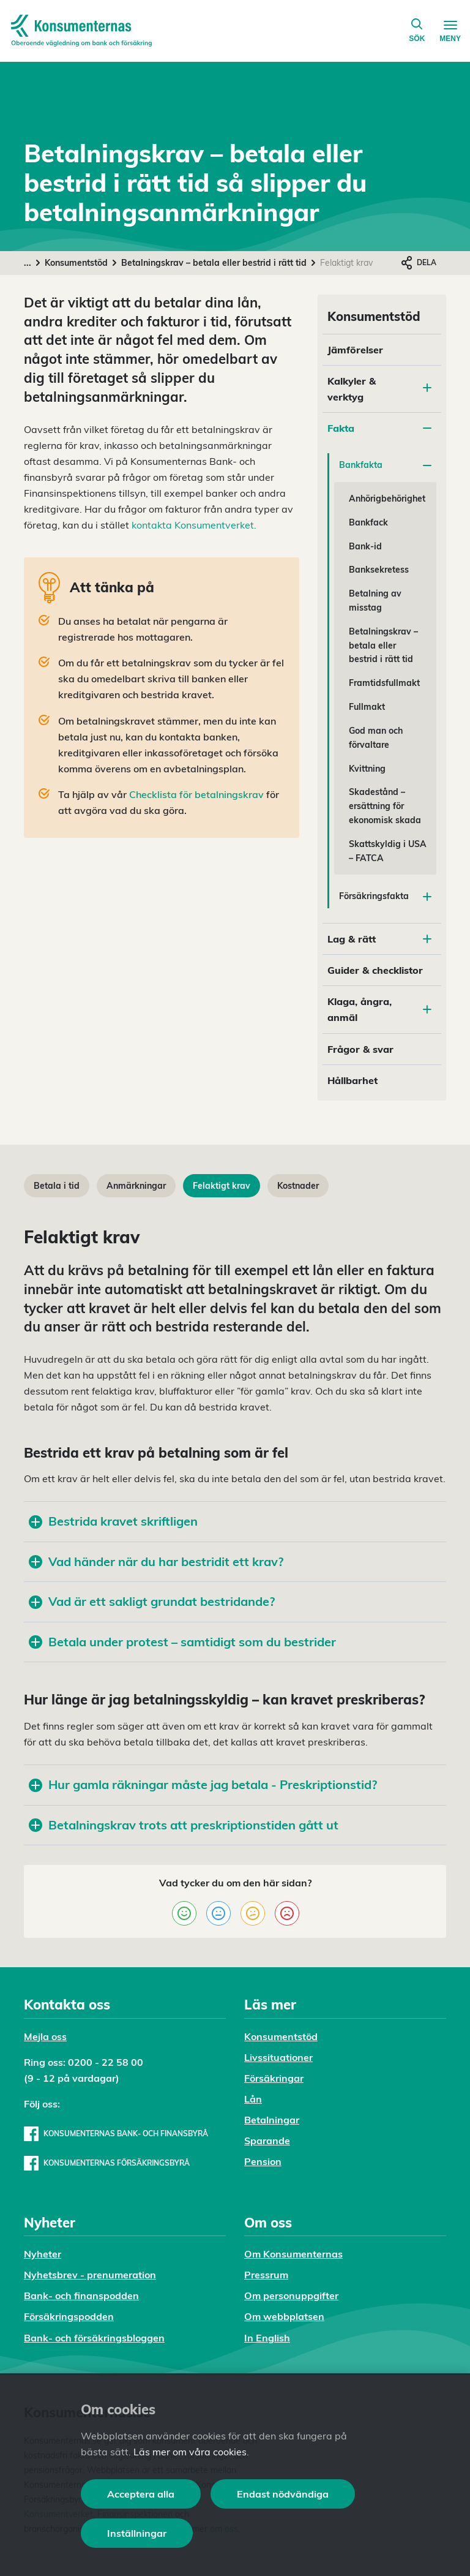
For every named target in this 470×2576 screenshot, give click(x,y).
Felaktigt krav (221, 1185)
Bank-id (365, 546)
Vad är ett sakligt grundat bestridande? (152, 1601)
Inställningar (136, 2533)
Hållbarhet (352, 1080)
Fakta (379, 428)
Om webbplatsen (284, 2316)
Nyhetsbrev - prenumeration (90, 2275)
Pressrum (266, 2275)
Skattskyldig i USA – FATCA (388, 851)
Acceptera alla (140, 2494)
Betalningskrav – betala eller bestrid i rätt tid (214, 262)
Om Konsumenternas (293, 2254)
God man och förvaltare (376, 737)
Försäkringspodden (69, 2316)
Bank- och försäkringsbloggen (94, 2338)
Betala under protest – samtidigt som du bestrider (182, 1641)
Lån (253, 2099)
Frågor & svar (360, 1049)
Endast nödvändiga (283, 2494)
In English (267, 2338)
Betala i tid (57, 1185)
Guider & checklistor (375, 970)
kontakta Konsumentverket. (194, 525)
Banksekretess (379, 569)
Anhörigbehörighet (387, 498)
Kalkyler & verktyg (351, 389)
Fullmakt (367, 706)
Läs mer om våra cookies (190, 2452)
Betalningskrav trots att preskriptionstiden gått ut (183, 1824)
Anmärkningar (136, 1185)
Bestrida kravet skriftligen (113, 1521)
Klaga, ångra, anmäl (379, 1009)
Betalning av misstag (375, 600)
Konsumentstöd (76, 262)
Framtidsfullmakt (384, 682)
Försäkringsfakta (385, 896)
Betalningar (271, 2120)
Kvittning (367, 768)
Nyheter (42, 2254)
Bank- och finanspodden (81, 2295)
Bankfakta (385, 464)
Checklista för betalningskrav (196, 794)
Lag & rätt (379, 939)
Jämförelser (355, 350)
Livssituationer (278, 2057)
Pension (263, 2161)
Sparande (267, 2140)
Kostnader (298, 1185)
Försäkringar (274, 2078)
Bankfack (368, 522)
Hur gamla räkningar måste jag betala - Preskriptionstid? (203, 1784)
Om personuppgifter (291, 2295)
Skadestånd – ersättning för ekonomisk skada (385, 806)
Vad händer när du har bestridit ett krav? (156, 1561)
